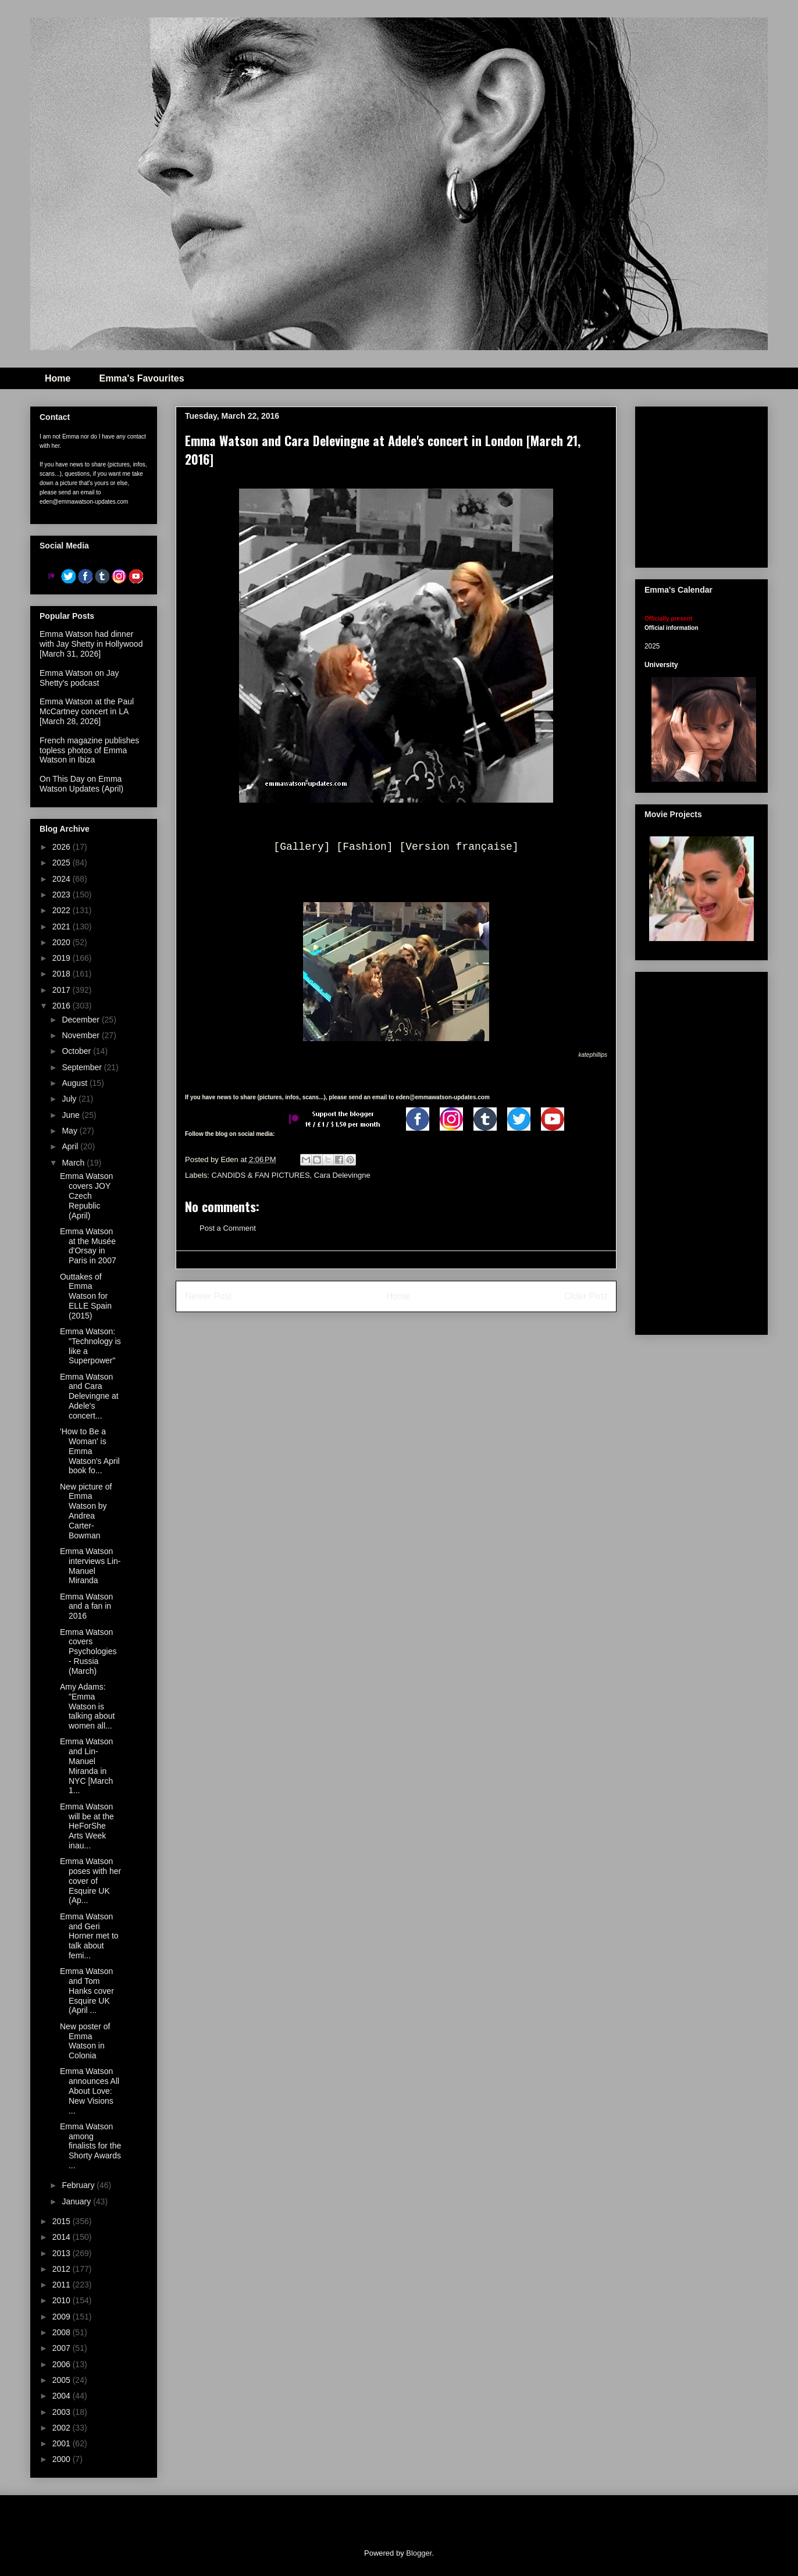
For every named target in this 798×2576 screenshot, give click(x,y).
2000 (62, 2459)
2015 (62, 2221)
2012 (62, 2269)
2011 (62, 2284)
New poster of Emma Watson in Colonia (85, 2041)
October (77, 1051)
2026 (62, 846)
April (71, 1146)
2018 (62, 973)
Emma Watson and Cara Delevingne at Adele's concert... (89, 1396)
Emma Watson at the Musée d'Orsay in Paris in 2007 (88, 1246)
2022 (62, 910)
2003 (62, 2412)
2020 (62, 942)
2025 (62, 862)
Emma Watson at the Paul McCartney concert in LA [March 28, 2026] (87, 711)
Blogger (419, 2553)
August (75, 1083)
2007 (62, 2348)
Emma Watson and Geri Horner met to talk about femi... (89, 1936)
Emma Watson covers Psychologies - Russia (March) (88, 1651)
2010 (62, 2300)
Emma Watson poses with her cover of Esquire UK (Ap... (90, 1881)
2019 (62, 958)
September (83, 1067)
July (70, 1098)
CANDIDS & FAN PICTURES (261, 1175)
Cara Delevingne (342, 1175)
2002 (62, 2427)
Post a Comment (228, 1228)
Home (57, 378)
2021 (62, 926)
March (74, 1162)
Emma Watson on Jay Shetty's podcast (79, 677)
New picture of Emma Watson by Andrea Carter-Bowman (86, 1511)
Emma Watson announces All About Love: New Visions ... (89, 2090)
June (71, 1115)
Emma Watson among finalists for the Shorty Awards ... (90, 2146)
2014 (62, 2237)
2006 (62, 2364)
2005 (62, 2380)
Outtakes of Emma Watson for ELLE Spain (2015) (86, 1296)
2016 (62, 1005)
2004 (62, 2395)
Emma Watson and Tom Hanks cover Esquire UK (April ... (87, 1990)
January (77, 2201)
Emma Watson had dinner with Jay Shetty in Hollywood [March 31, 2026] (91, 643)
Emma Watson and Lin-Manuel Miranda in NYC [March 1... (86, 1766)
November (81, 1035)
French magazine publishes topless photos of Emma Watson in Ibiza (89, 750)
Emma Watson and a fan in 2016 (86, 1606)
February (79, 2185)
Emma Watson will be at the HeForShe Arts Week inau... (87, 1826)
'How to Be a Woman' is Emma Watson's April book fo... (90, 1451)
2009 (62, 2316)
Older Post (585, 1296)
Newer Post (208, 1296)
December (81, 1019)
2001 (62, 2443)
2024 (62, 878)
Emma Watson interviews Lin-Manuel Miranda (90, 1566)
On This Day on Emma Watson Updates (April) (81, 783)
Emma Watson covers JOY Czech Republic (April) (86, 1195)
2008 (62, 2332)
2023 (62, 894)
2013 (62, 2253)
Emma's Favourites (141, 378)
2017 (62, 990)
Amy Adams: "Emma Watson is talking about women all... (87, 1706)
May (70, 1130)
